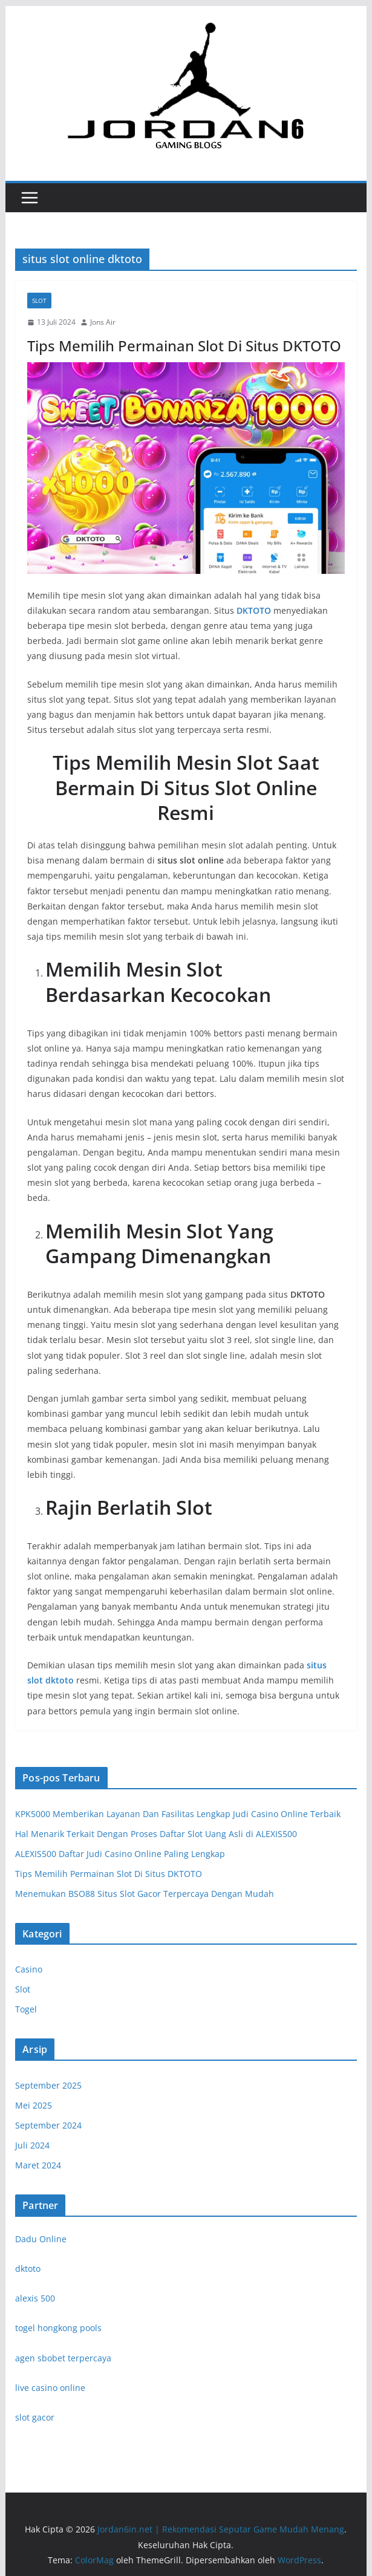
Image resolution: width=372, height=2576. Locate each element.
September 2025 (48, 2085)
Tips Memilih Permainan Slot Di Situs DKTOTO (184, 346)
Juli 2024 (32, 2145)
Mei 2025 (33, 2105)
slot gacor (34, 2417)
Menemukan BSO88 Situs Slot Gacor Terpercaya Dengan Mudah (144, 1893)
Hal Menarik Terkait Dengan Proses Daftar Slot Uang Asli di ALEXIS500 (156, 1833)
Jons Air (103, 322)
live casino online (50, 2387)
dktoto (28, 2268)
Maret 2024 (38, 2165)
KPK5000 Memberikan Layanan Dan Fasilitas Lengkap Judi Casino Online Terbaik (178, 1814)
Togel (26, 2009)
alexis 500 (35, 2298)
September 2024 (48, 2125)
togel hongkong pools (58, 2328)
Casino (28, 1969)
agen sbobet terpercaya (63, 2358)
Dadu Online (41, 2239)
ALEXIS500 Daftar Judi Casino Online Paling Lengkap (120, 1853)
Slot (39, 300)
